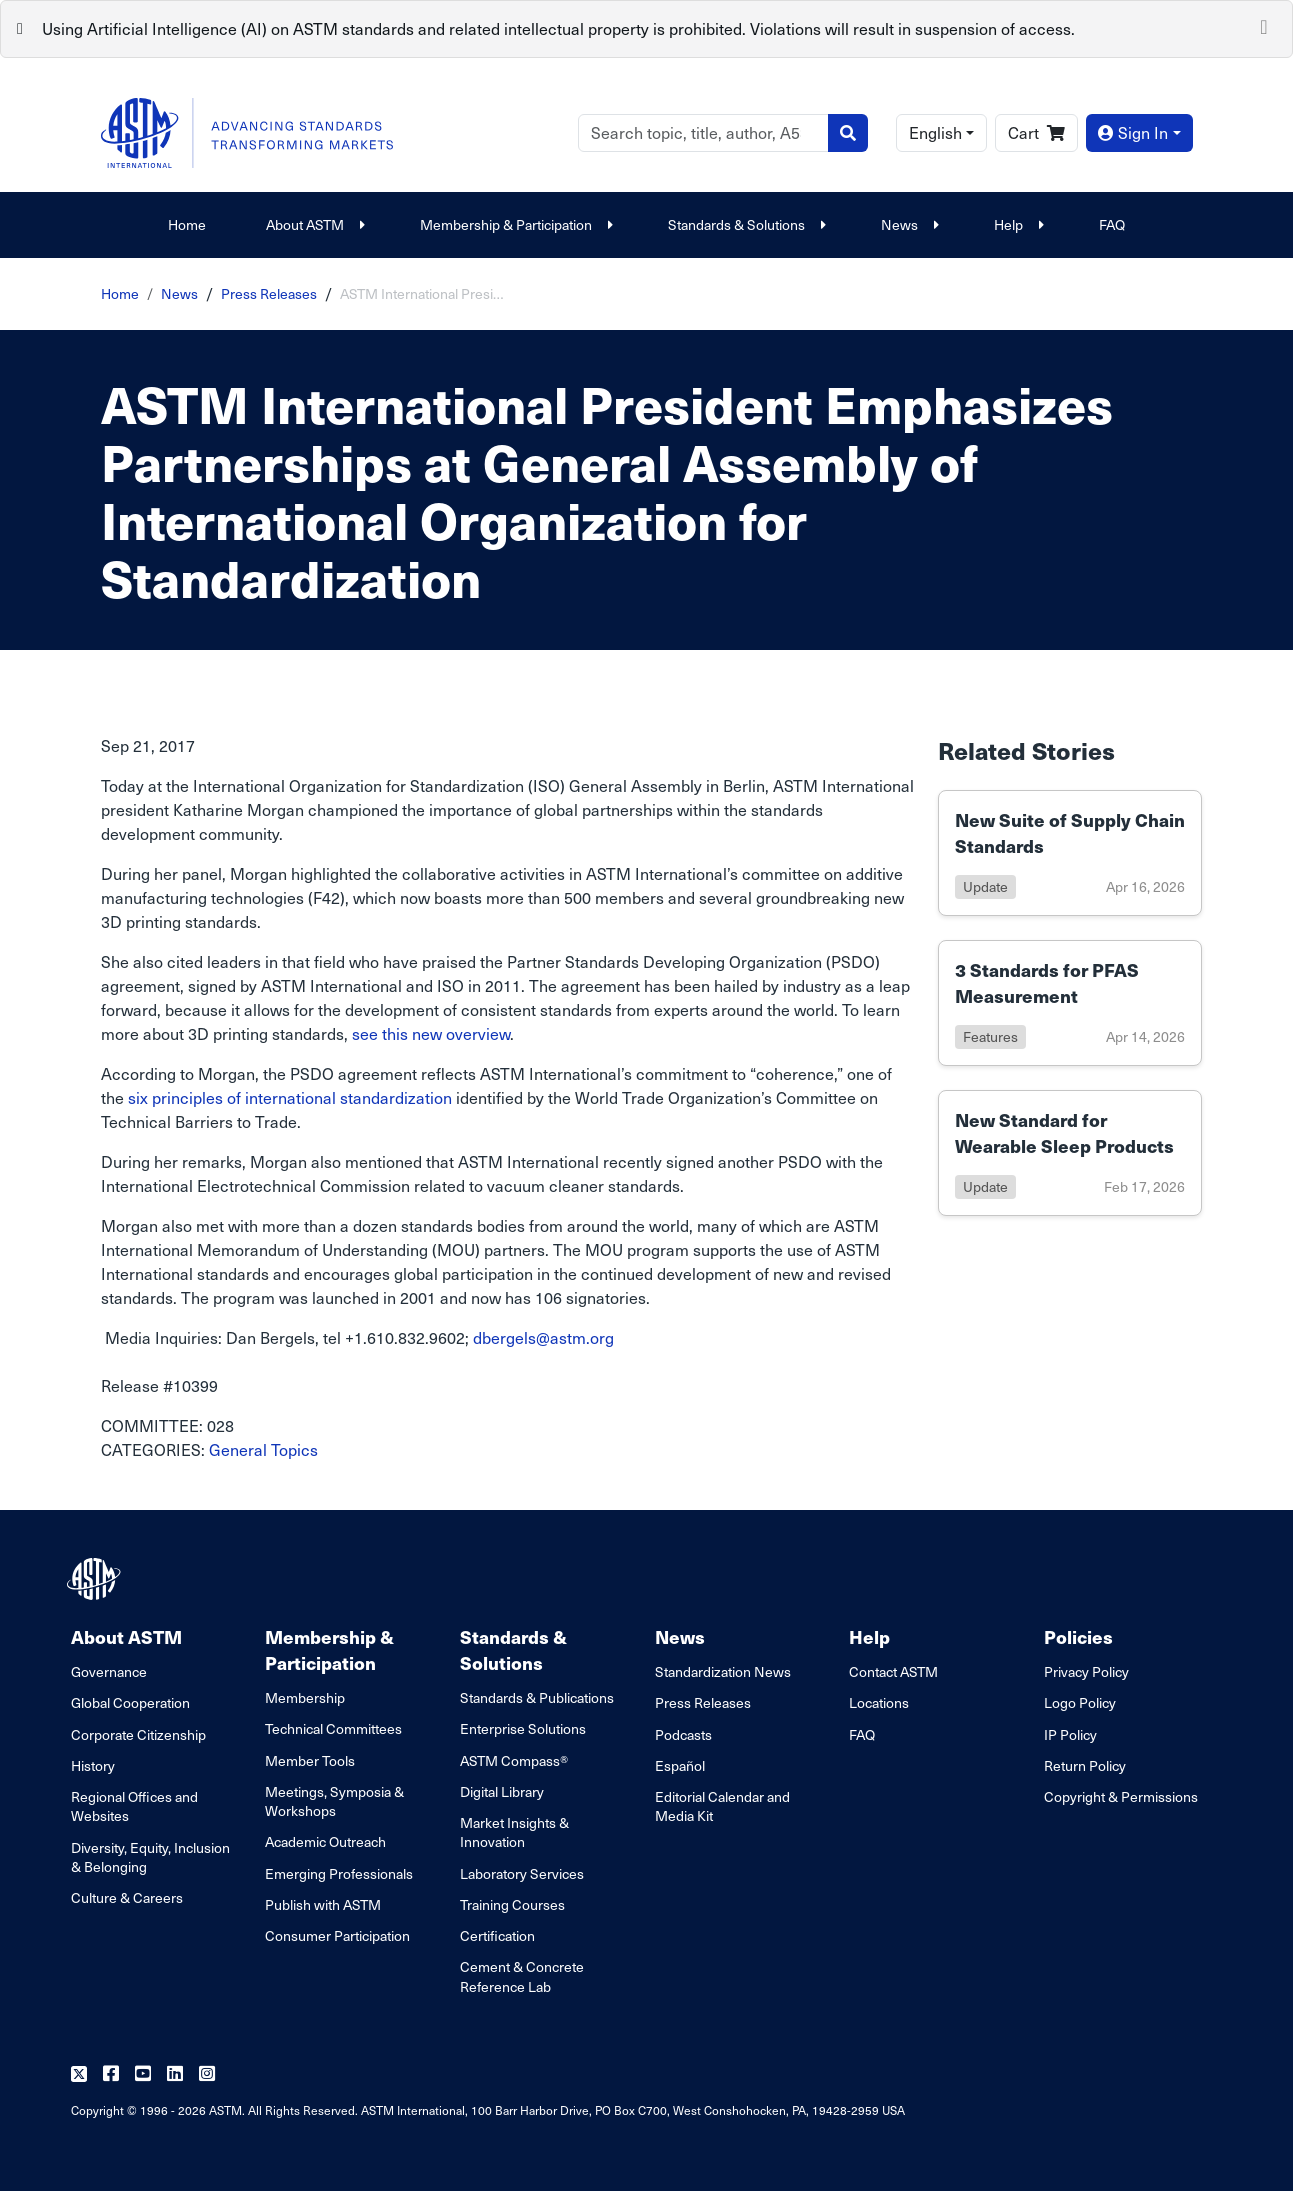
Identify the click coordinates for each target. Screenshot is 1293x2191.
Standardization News (723, 1671)
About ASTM (313, 224)
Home (187, 224)
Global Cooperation (130, 1702)
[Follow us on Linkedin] (175, 2074)
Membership (305, 1697)
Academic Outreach (325, 1841)
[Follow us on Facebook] (111, 2074)
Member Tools (310, 1760)
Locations (879, 1702)
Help (1016, 224)
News (907, 224)
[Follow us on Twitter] (79, 2074)
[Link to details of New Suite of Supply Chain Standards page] (1070, 853)
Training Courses (512, 1904)
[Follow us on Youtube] (143, 2074)
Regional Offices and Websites (134, 1806)
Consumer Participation (337, 1935)
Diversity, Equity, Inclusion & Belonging (150, 1857)
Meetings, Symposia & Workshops (334, 1801)
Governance (109, 1671)
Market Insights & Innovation (514, 1832)
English (935, 132)
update (985, 886)
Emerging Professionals (339, 1873)
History (93, 1765)
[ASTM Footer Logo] (96, 1579)
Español (680, 1765)
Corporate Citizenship (138, 1734)
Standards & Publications (537, 1697)
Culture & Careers (127, 1897)
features (990, 1036)
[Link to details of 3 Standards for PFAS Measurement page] (1070, 1003)
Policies (1078, 1636)
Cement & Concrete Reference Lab (522, 1976)
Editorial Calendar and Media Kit (722, 1806)
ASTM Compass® (514, 1760)
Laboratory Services (522, 1873)
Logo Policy (1080, 1702)
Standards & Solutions (744, 224)
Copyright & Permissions (1121, 1796)
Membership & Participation (514, 224)
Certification (497, 1935)
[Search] (703, 133)
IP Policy (1070, 1734)
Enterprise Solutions (523, 1728)
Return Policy (1085, 1765)
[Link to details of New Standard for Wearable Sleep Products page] (1070, 1153)
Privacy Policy (1086, 1671)
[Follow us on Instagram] (207, 2074)
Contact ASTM (893, 1671)
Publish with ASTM (323, 1904)
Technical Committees (333, 1728)
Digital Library (502, 1791)
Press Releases (269, 293)
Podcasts (683, 1734)
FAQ (1112, 224)
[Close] (1264, 25)
